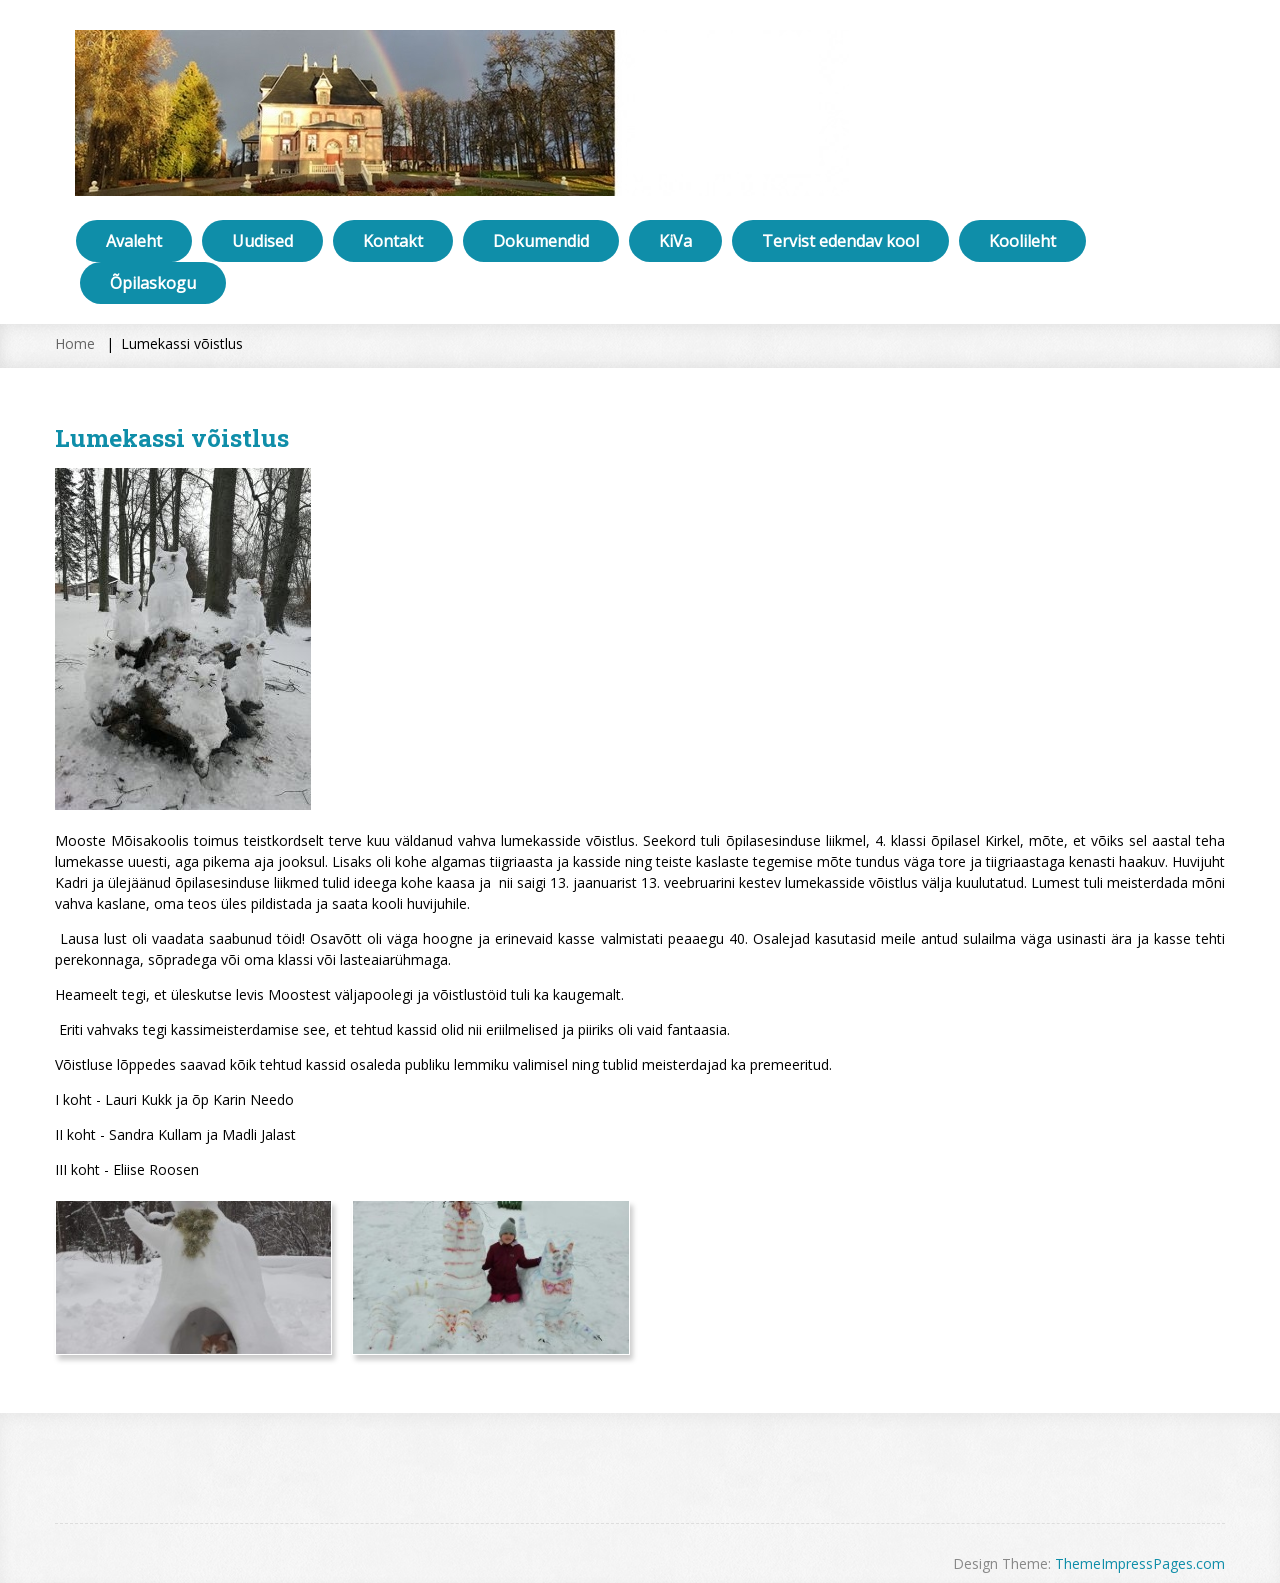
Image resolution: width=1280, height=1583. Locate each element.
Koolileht (1022, 241)
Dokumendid (541, 241)
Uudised (262, 241)
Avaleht (134, 241)
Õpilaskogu (153, 283)
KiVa (675, 241)
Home (75, 343)
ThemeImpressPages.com (1140, 1563)
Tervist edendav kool (840, 241)
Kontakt (393, 241)
